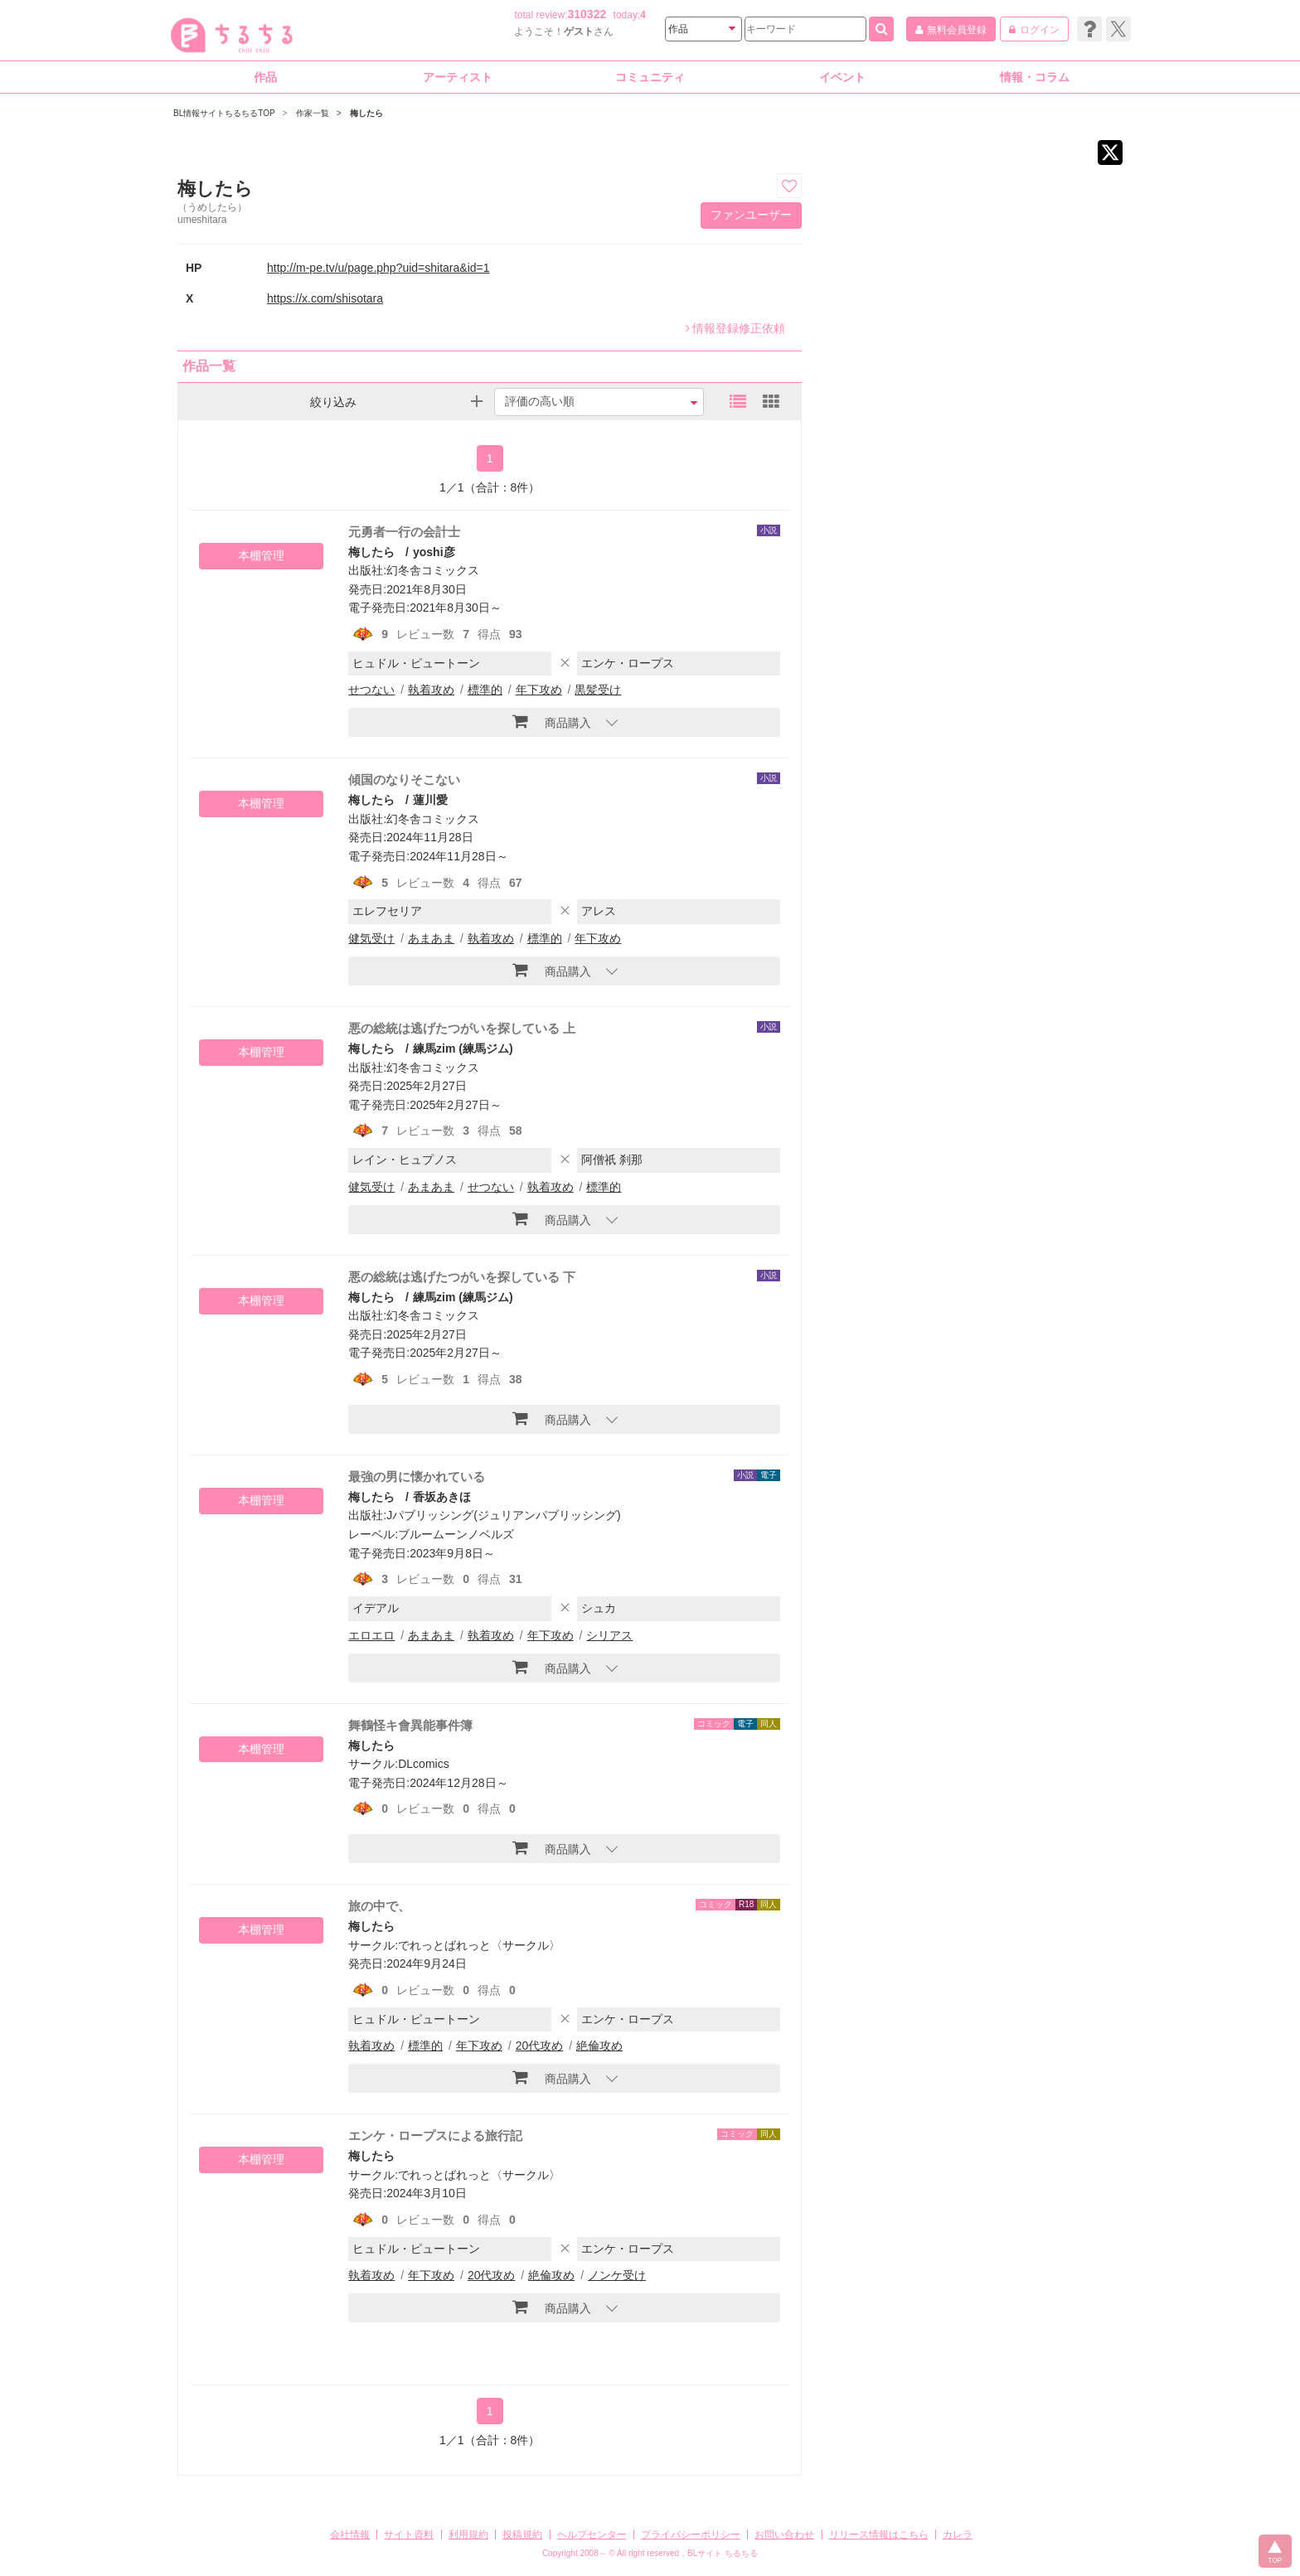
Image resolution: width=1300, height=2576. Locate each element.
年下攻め (539, 689)
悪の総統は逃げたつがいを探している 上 (461, 1028)
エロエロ (371, 1635)
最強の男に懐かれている (416, 1477)
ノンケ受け (617, 2275)
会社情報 (350, 2535)
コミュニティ (650, 77)
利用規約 (468, 2535)
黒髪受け (598, 689)
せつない (371, 689)
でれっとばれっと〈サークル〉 (479, 1945)
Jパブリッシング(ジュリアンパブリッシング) (503, 1515)
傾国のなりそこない (404, 779)
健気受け (371, 938)
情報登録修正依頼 (735, 328)
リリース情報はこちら (879, 2535)
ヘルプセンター (592, 2535)
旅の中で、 (379, 1906)
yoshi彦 (434, 552)
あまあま (431, 938)
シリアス (609, 1635)
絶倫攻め (599, 2045)
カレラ (958, 2535)
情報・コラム (1035, 77)
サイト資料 (409, 2535)
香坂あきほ (442, 1496)
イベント (842, 77)
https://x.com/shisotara (325, 298)
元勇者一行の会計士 (404, 532)
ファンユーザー (751, 214)
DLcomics (423, 1763)
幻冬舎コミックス (432, 570)
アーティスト (457, 77)
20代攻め (540, 2045)
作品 (265, 77)
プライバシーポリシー (690, 2535)
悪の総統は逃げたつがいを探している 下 (461, 1277)
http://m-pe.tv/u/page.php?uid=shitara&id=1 (378, 267)
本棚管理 (261, 555)
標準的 (485, 689)
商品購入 (551, 721)
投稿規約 (522, 2535)
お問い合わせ (784, 2535)
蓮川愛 (430, 799)
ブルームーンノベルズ (456, 1534)
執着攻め (431, 689)
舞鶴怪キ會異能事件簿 (410, 1725)
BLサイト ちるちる (722, 2553)
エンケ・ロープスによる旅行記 (435, 2135)
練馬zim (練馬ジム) (463, 1048)
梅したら (371, 552)
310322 (587, 14)
